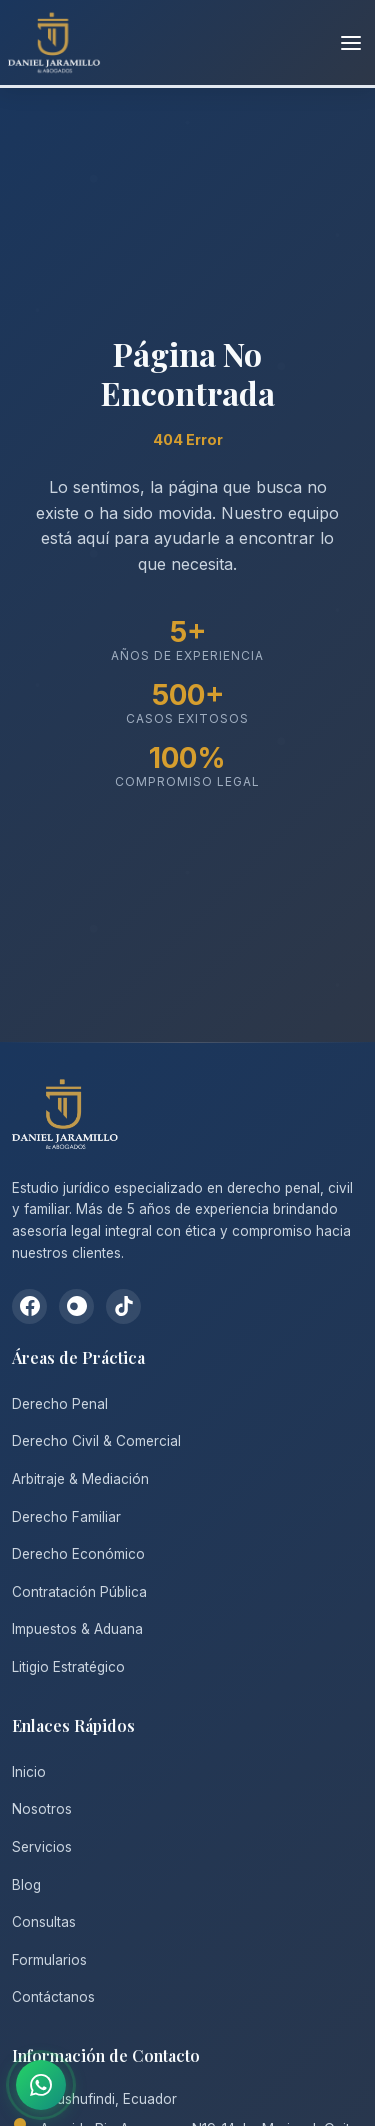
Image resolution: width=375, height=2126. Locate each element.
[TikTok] (123, 1306)
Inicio (29, 1772)
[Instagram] (76, 1306)
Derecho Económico (78, 1554)
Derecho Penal (60, 1404)
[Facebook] (29, 1306)
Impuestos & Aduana (77, 1629)
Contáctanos (53, 1997)
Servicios (42, 1847)
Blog (26, 1885)
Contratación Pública (79, 1592)
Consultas (44, 1922)
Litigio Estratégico (68, 1667)
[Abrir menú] (351, 43)
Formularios (49, 1960)
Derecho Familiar (66, 1517)
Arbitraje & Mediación (80, 1479)
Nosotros (42, 1809)
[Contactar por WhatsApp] (41, 2085)
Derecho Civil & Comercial (96, 1441)
